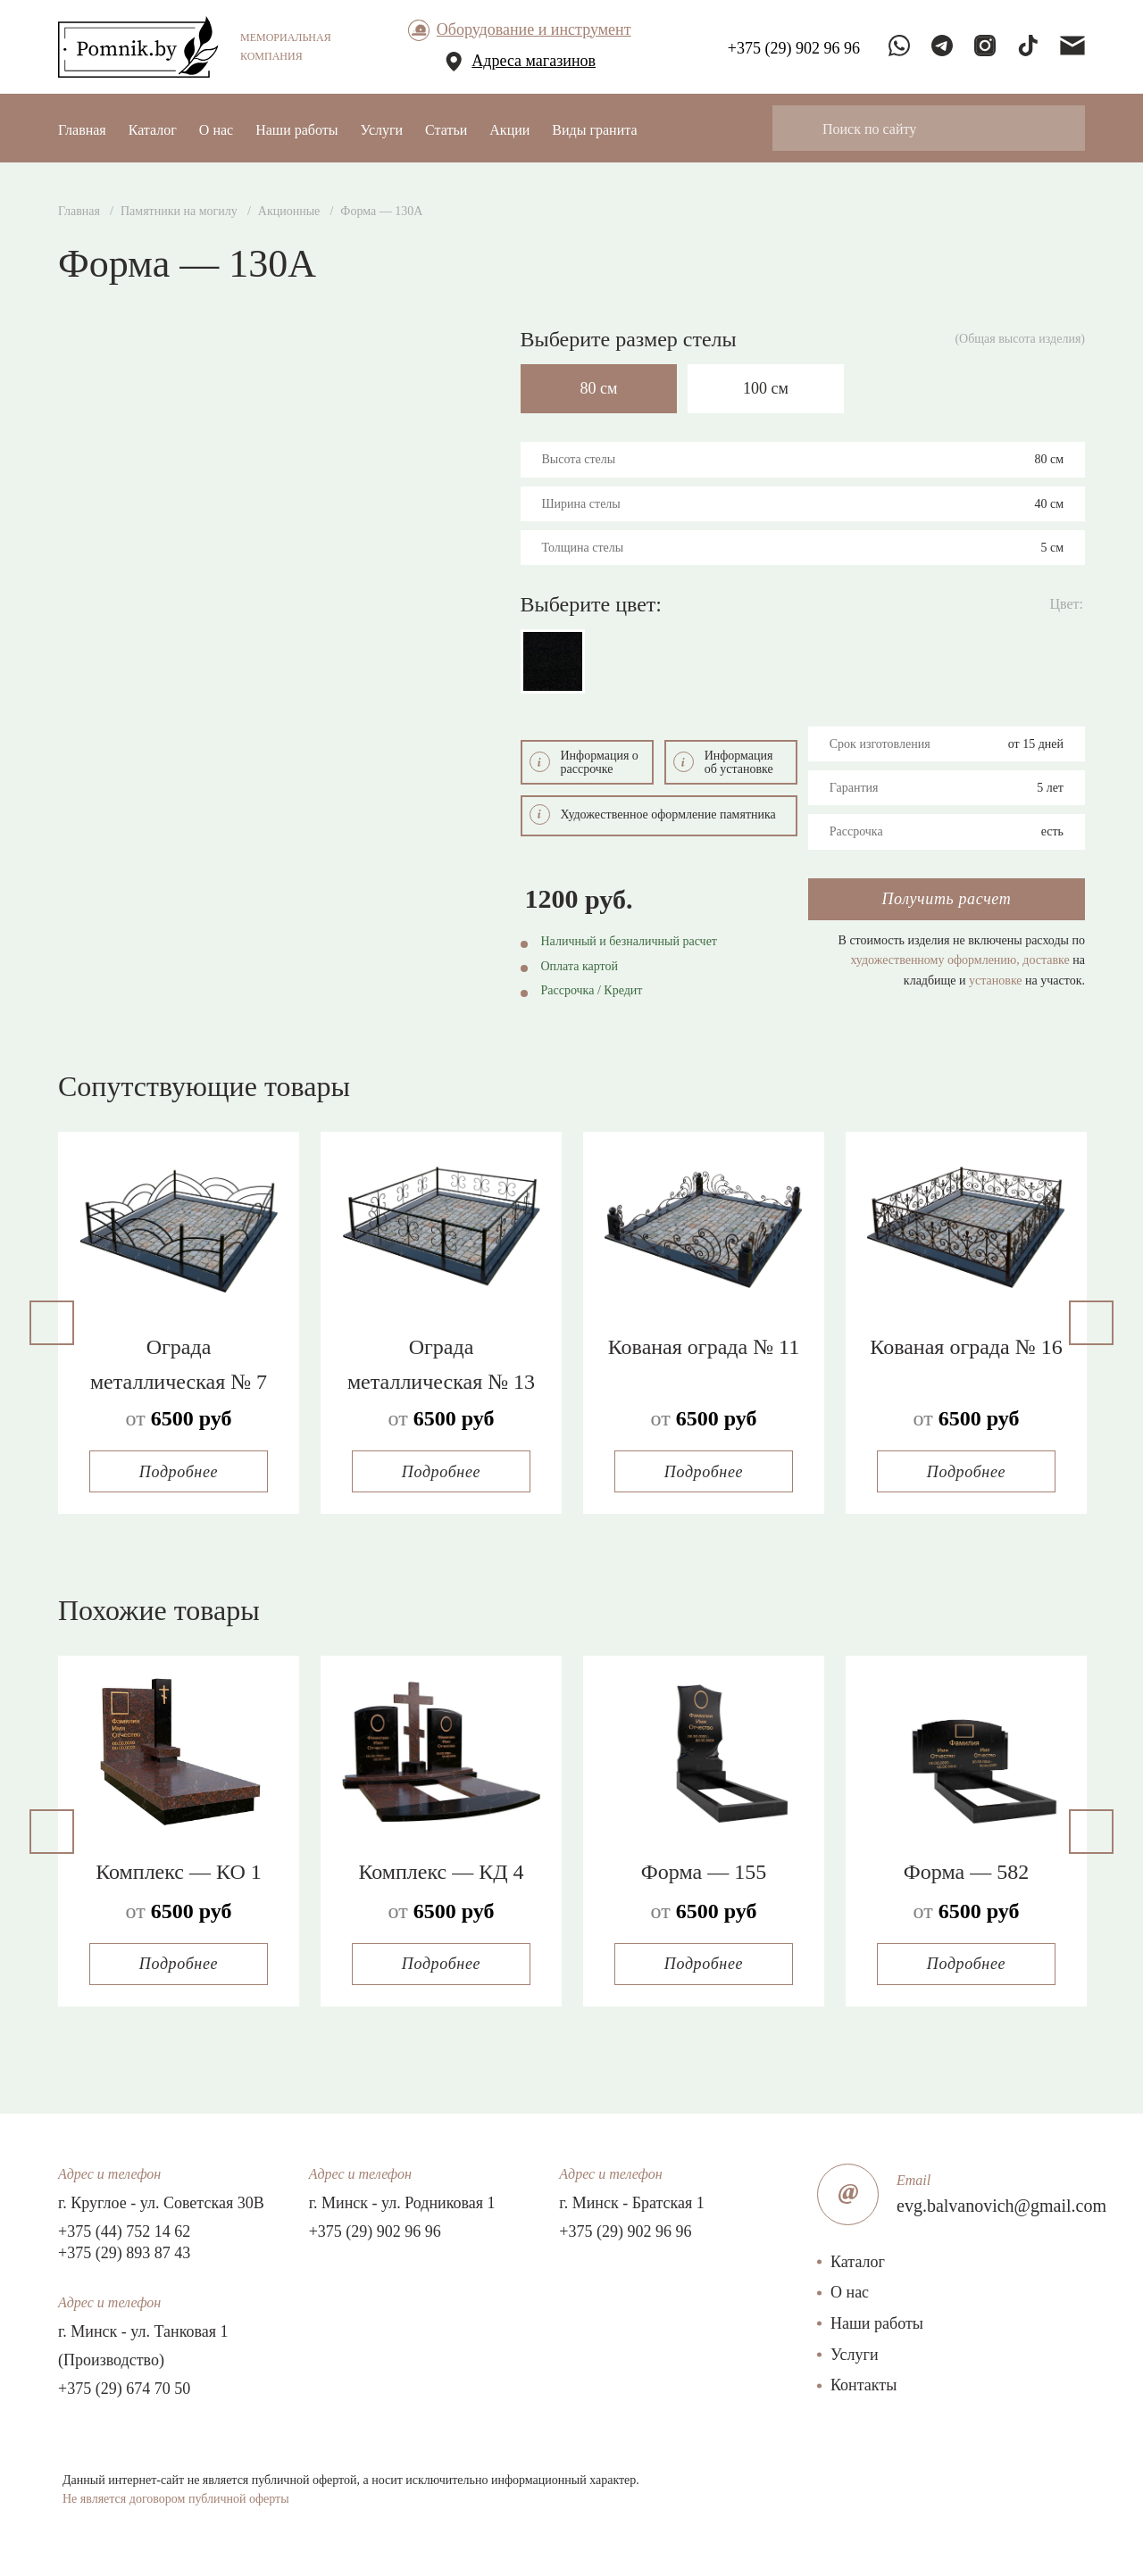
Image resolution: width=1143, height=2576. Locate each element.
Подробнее (178, 1468)
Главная (82, 129)
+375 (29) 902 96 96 (375, 2228)
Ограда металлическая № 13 (441, 1362)
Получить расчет (946, 896)
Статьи (446, 129)
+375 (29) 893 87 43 (124, 2249)
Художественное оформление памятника (653, 811)
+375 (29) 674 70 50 (124, 2385)
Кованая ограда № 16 (966, 1344)
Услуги (381, 129)
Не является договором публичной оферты (176, 2495)
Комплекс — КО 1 (178, 1868)
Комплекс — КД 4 (440, 1868)
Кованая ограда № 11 (703, 1344)
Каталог (153, 129)
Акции (509, 129)
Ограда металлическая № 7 (178, 1362)
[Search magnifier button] (801, 128)
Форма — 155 (703, 1868)
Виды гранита (594, 129)
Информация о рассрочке (584, 758)
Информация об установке (723, 758)
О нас (216, 129)
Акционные (289, 211)
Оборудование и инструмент (534, 29)
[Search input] (940, 128)
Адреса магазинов (533, 61)
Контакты (863, 2382)
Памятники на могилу (179, 211)
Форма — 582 (966, 1868)
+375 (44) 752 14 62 (124, 2228)
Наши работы (296, 129)
